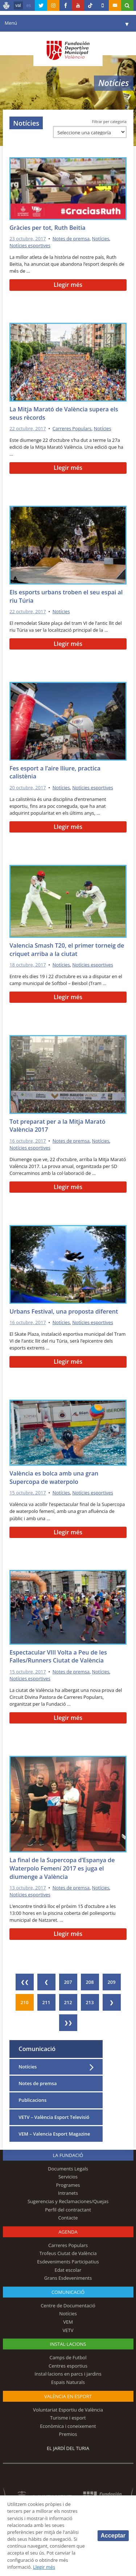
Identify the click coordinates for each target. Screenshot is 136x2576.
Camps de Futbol (68, 2357)
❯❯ (68, 2022)
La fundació (68, 2155)
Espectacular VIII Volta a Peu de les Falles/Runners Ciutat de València (58, 1656)
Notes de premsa (71, 238)
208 (90, 1982)
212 (68, 2002)
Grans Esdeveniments (68, 2278)
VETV (68, 2330)
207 (68, 1982)
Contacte (68, 2217)
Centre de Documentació (68, 2305)
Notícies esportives (29, 245)
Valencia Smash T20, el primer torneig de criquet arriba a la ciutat (66, 949)
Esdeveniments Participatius (68, 2261)
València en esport (68, 2396)
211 (46, 2002)
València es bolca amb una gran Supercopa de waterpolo (53, 1477)
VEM (68, 2322)
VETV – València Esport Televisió (53, 2117)
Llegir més (68, 285)
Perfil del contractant (68, 2209)
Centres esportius (68, 2366)
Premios (68, 2434)
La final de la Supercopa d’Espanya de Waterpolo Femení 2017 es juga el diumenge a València (62, 1868)
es (28, 5)
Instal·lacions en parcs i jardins (68, 2374)
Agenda (67, 2232)
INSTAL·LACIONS (68, 2344)
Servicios (68, 2176)
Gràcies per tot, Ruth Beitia (47, 228)
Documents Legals (68, 2168)
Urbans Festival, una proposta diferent (63, 1311)
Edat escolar (68, 2270)
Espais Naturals (68, 2382)
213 (90, 2002)
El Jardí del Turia (68, 2448)
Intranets (68, 2193)
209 (112, 1982)
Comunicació (36, 2048)
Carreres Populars (72, 428)
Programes (68, 2185)
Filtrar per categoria (109, 121)
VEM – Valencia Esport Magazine (54, 2134)
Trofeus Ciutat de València (68, 2253)
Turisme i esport (68, 2417)
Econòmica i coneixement (68, 2426)
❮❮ (25, 1982)
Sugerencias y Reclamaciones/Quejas (68, 2201)
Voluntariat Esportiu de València (68, 2409)
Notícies (101, 238)
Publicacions (32, 2100)
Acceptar (113, 2535)
